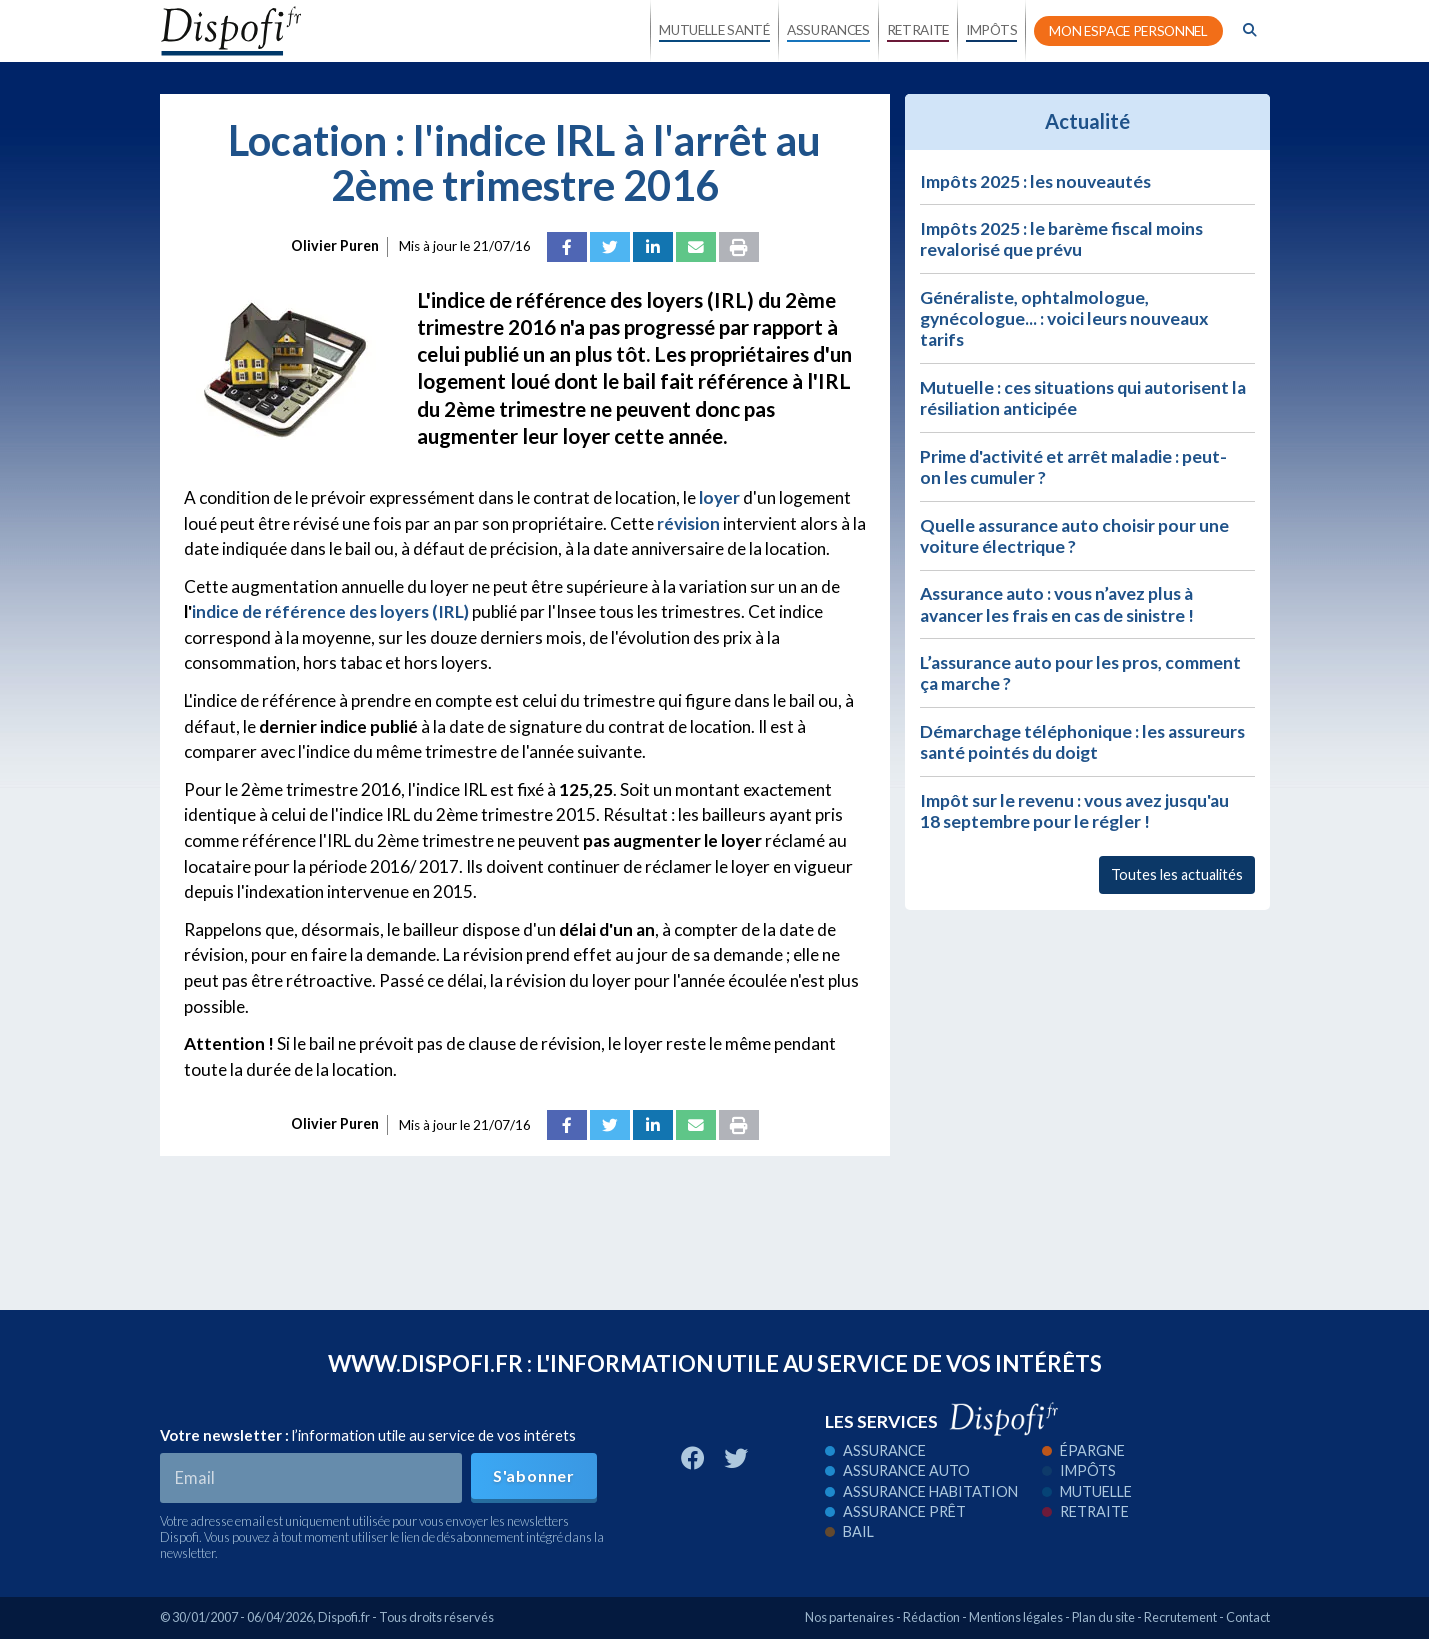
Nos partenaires (849, 1617)
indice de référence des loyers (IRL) (330, 611)
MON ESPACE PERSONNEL (1128, 31)
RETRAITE (918, 30)
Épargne (1083, 1450)
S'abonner (534, 1475)
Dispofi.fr (344, 1617)
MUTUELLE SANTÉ (714, 30)
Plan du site (1103, 1617)
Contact (1248, 1617)
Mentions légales (1016, 1617)
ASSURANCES (828, 30)
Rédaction (931, 1617)
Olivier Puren (335, 245)
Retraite (1085, 1511)
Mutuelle (1087, 1491)
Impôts (1079, 1470)
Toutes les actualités (1177, 874)
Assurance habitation (921, 1491)
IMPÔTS (991, 30)
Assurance (875, 1450)
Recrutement (1180, 1617)
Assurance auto (897, 1470)
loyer (719, 497)
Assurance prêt (895, 1511)
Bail (849, 1531)
